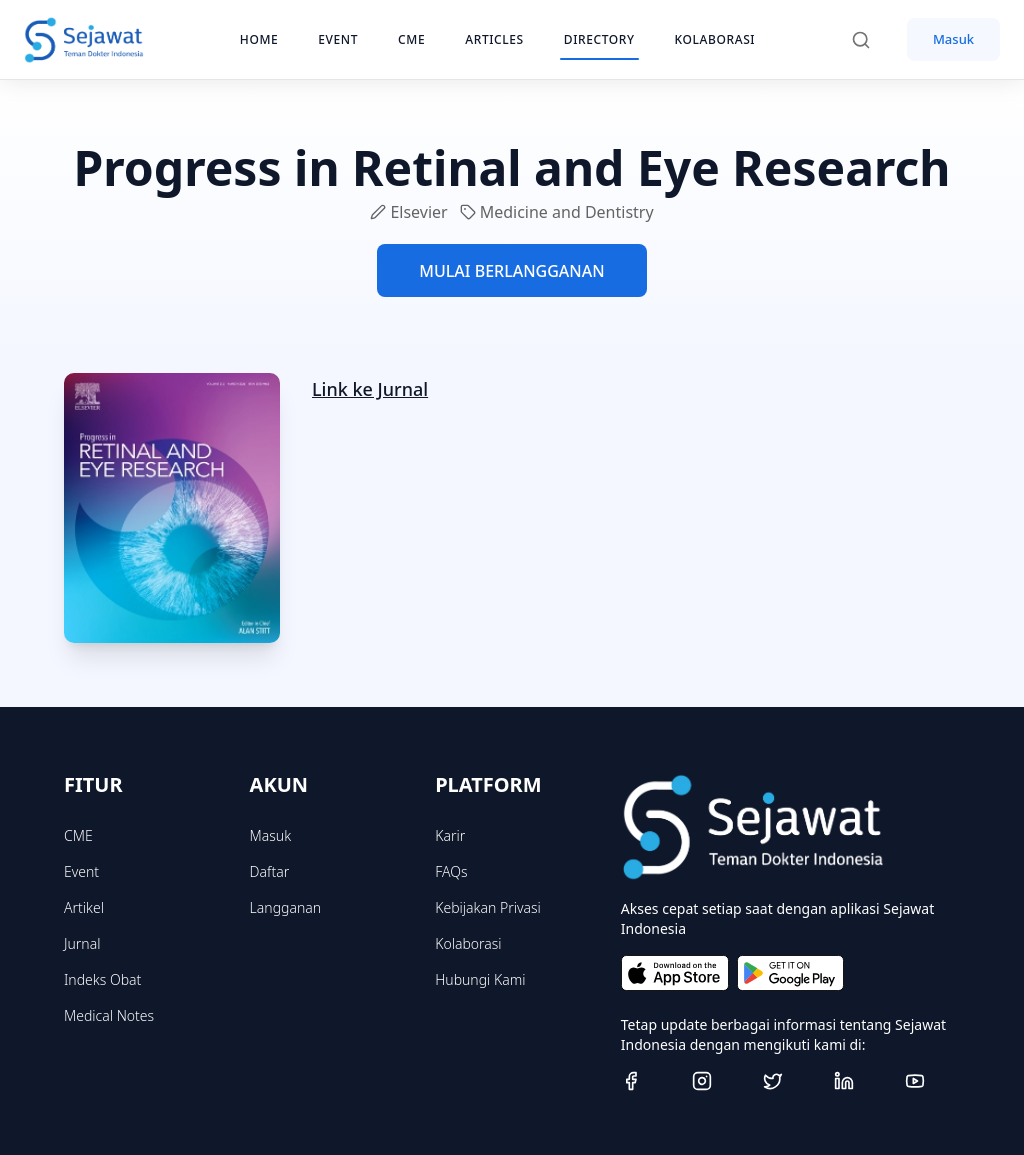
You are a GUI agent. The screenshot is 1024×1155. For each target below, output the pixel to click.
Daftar (270, 871)
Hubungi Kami (480, 979)
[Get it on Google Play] (791, 973)
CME (78, 835)
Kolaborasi (468, 943)
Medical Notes (109, 1015)
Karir (450, 835)
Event (81, 871)
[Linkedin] (861, 1081)
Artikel (84, 907)
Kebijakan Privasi (488, 907)
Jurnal (82, 943)
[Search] (871, 40)
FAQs (451, 871)
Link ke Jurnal (370, 389)
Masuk (953, 39)
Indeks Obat (102, 979)
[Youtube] (932, 1081)
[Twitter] (790, 1081)
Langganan (285, 907)
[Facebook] (648, 1081)
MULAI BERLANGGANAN (511, 271)
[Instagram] (719, 1081)
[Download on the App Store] (675, 973)
